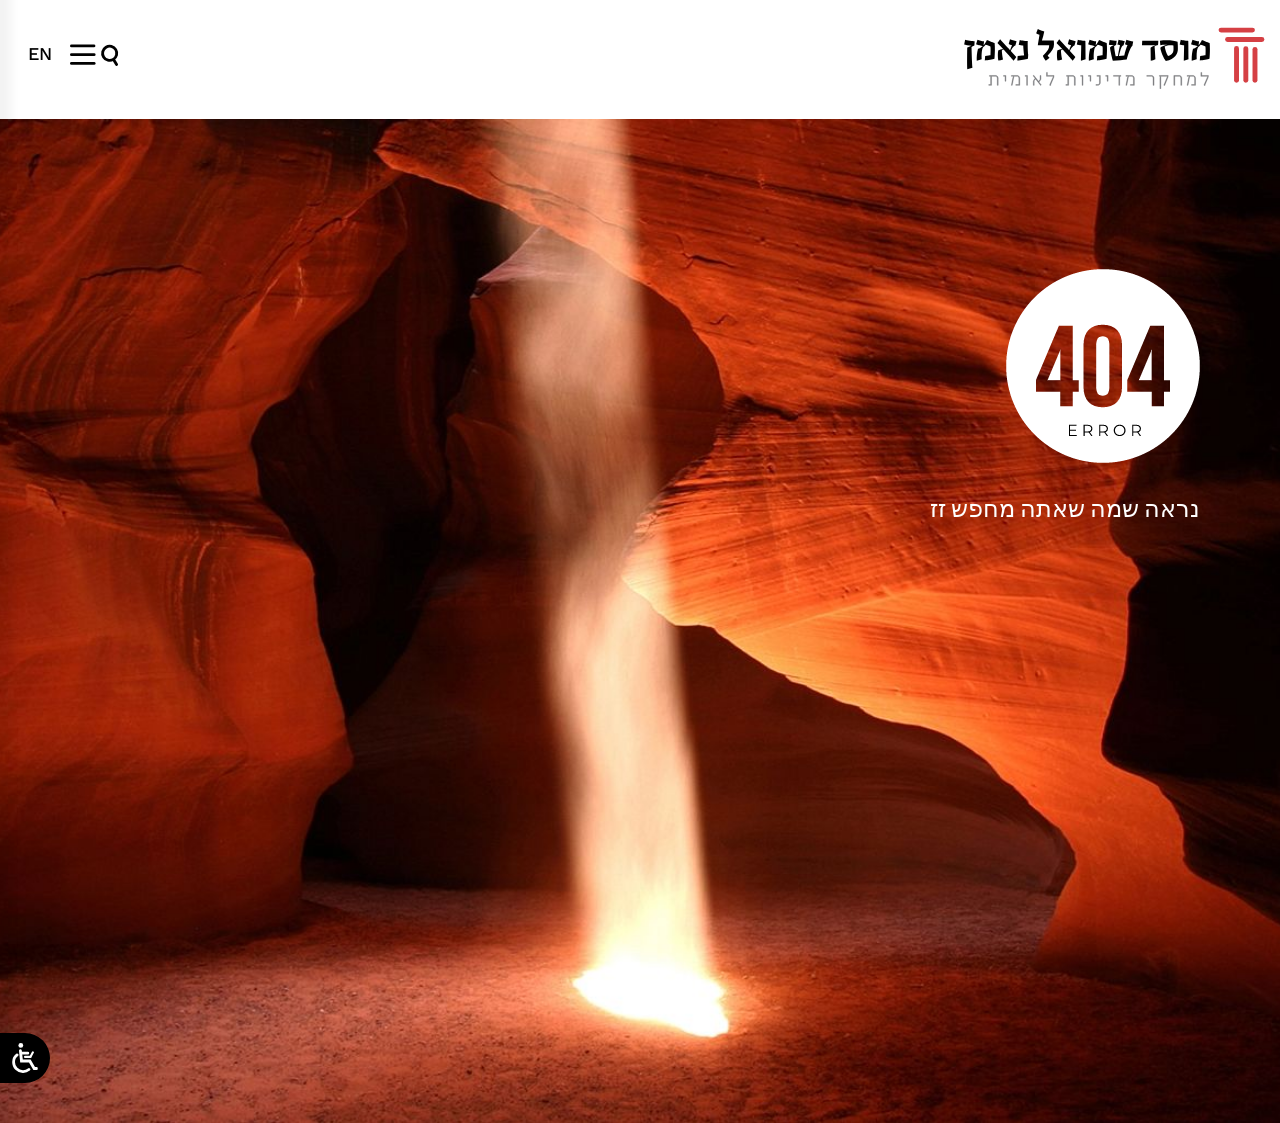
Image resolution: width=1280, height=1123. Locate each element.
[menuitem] (40, 54)
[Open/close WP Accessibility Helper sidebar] (25, 1058)
